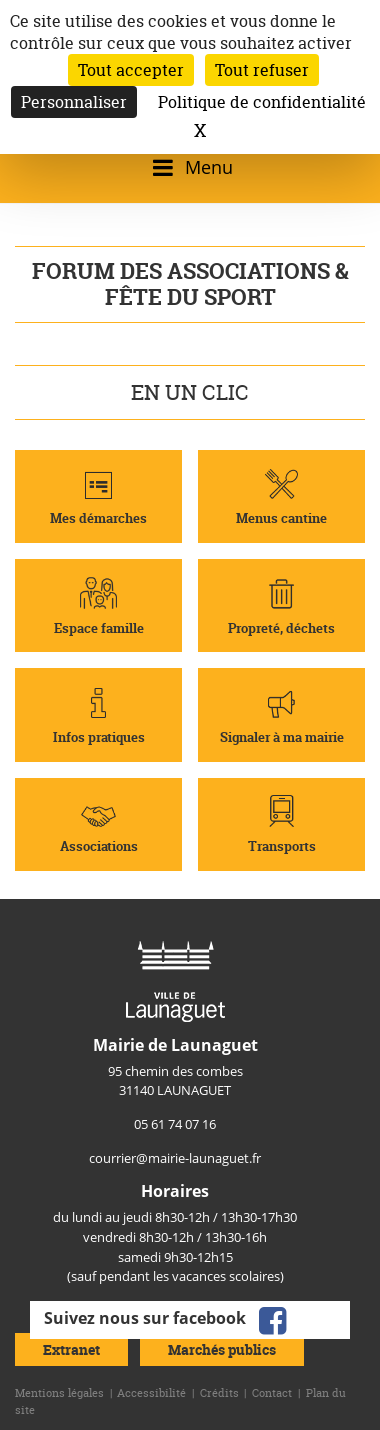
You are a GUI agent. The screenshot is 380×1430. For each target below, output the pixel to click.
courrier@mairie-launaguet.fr (175, 1158)
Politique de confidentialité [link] (262, 102)
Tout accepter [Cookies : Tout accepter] (131, 70)
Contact (272, 1393)
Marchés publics (222, 1349)
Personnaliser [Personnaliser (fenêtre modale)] (74, 102)
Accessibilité (151, 1393)
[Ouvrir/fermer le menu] (189, 167)
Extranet (71, 1349)
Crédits (219, 1393)
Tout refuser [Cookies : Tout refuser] (262, 70)
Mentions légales (59, 1393)
